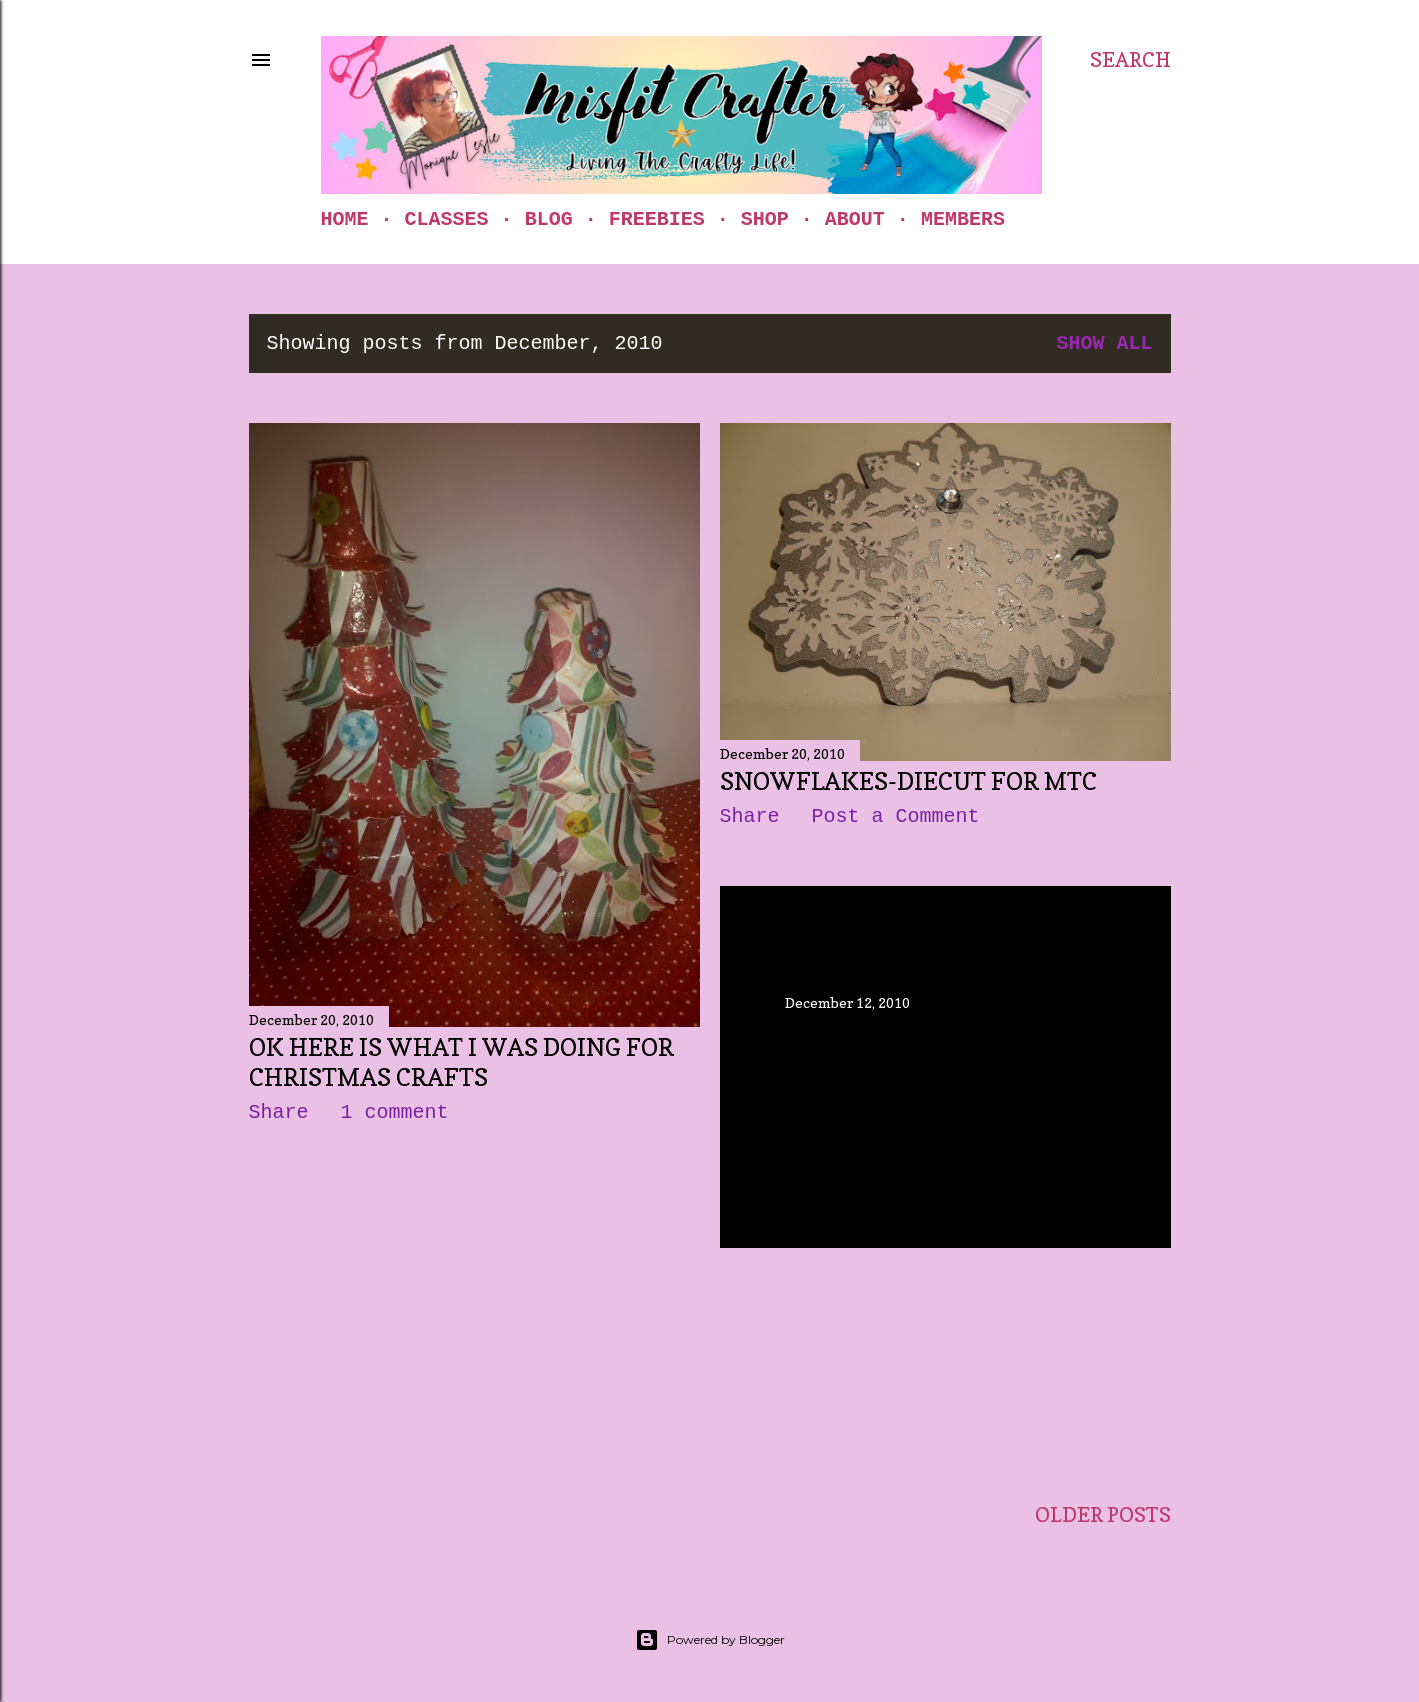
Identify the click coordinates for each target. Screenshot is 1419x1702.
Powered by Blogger (710, 1640)
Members (963, 219)
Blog (549, 219)
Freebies (657, 219)
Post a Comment (896, 816)
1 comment (395, 1112)
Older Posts (1103, 1515)
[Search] (1130, 60)
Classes (447, 219)
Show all (1104, 343)
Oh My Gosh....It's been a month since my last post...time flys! (937, 1063)
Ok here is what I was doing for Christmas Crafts (461, 1062)
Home (345, 219)
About (855, 219)
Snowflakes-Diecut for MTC (908, 781)
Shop (765, 219)
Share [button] (279, 1112)
